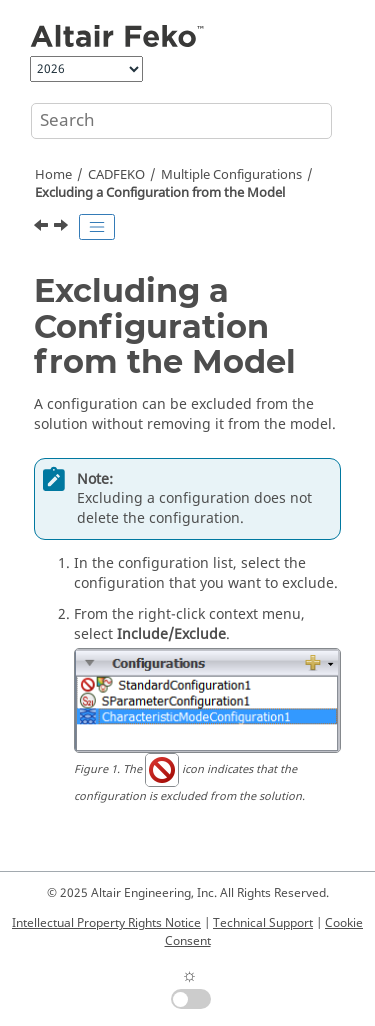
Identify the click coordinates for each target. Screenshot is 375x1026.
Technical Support (263, 923)
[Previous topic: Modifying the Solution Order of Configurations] (43, 228)
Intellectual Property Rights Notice (106, 923)
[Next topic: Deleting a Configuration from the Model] (63, 228)
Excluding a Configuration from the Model (160, 193)
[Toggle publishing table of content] (97, 227)
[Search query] (181, 121)
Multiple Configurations (231, 175)
